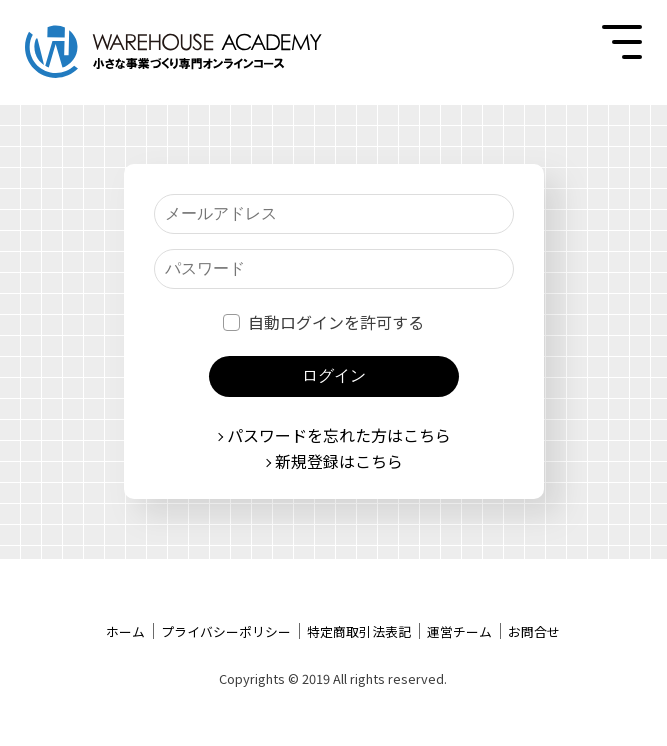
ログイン (334, 375)
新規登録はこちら (339, 461)
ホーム (125, 631)
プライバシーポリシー (226, 631)
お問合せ (534, 631)
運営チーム (459, 631)
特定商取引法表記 (359, 631)
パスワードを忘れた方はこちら (339, 435)
